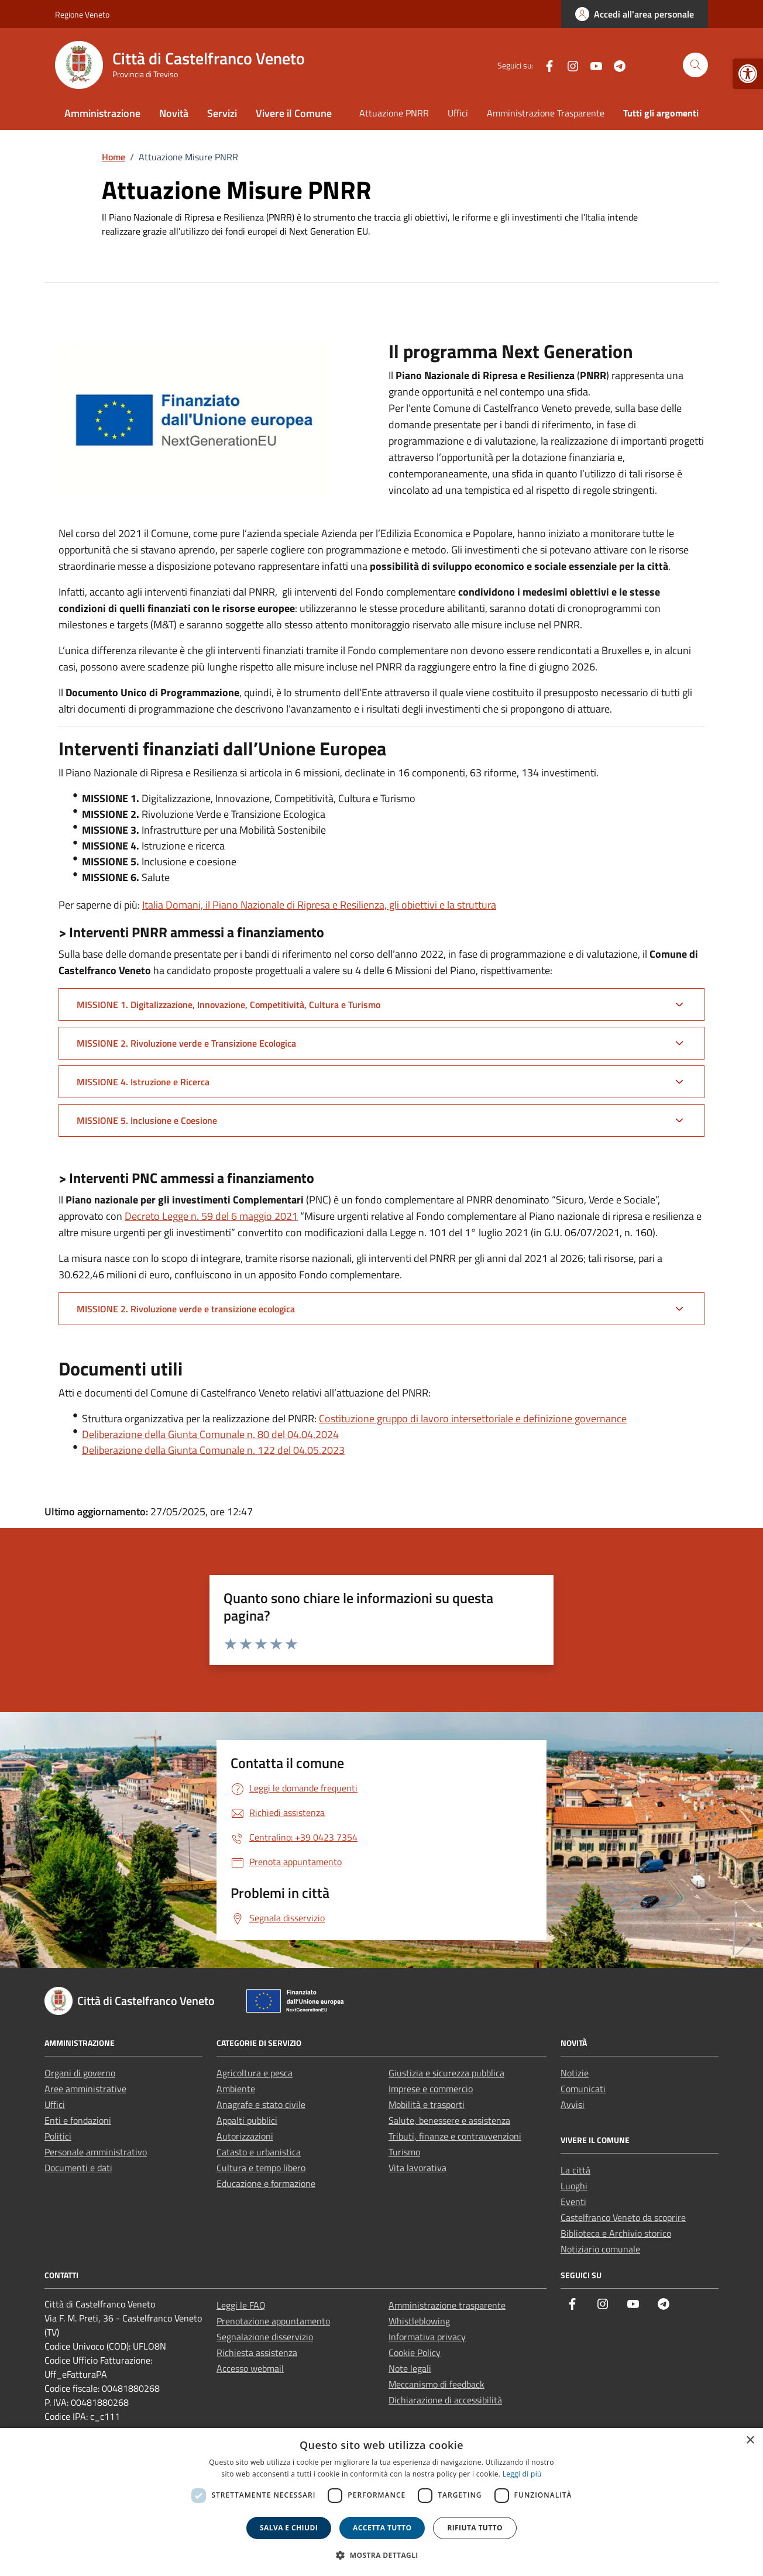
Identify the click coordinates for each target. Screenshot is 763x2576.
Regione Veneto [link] (82, 14)
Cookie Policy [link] (415, 2352)
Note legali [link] (410, 2368)
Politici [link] (57, 2136)
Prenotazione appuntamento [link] (273, 2321)
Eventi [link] (573, 2202)
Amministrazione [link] (102, 113)
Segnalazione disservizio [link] (264, 2337)
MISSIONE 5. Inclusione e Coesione (147, 1120)
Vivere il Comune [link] (294, 113)
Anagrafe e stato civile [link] (260, 2104)
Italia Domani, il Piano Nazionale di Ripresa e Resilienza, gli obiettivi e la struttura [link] (319, 905)
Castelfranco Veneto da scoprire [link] (623, 2217)
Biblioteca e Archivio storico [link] (616, 2233)
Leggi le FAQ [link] (241, 2305)
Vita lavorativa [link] (417, 2168)
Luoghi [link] (574, 2186)
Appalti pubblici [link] (246, 2120)
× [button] (749, 2440)
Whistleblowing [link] (419, 2321)
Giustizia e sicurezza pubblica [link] (446, 2073)
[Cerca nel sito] (695, 65)
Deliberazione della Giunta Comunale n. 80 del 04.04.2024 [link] (210, 1434)
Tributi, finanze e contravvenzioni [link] (455, 2136)
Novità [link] (173, 113)
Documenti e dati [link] (78, 2168)
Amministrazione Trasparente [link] (545, 113)
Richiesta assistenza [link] (256, 2352)
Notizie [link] (575, 2073)
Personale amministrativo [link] (95, 2152)
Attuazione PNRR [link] (394, 113)
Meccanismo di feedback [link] (436, 2384)
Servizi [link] (222, 113)
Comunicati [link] (583, 2089)
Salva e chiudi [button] (289, 2528)
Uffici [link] (458, 113)
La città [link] (575, 2170)
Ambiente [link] (235, 2089)
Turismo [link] (404, 2152)
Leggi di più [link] (522, 2474)
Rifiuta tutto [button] (475, 2528)
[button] (381, 2555)
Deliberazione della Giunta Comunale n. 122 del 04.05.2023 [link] (213, 1450)
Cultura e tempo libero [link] (260, 2168)
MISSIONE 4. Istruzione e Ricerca (143, 1082)
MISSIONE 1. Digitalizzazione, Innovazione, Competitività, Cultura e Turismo (228, 1005)
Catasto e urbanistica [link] (258, 2152)
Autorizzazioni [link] (244, 2136)
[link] (748, 74)
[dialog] (381, 2502)
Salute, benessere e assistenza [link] (449, 2120)
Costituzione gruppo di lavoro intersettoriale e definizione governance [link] (473, 1418)
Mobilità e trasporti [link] (427, 2104)
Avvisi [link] (573, 2104)
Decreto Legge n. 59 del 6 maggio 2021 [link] (211, 1216)
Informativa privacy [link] (427, 2337)
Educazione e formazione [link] (265, 2183)
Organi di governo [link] (79, 2073)
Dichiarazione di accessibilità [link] (445, 2400)
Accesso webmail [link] (250, 2368)
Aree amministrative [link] (85, 2089)
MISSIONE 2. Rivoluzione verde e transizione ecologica (186, 1309)
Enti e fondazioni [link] (77, 2120)
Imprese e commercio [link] (431, 2089)
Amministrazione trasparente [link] (447, 2305)
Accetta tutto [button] (382, 2528)
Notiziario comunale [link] (600, 2249)
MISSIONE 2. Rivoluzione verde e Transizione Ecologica (186, 1043)
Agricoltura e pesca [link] (254, 2073)
